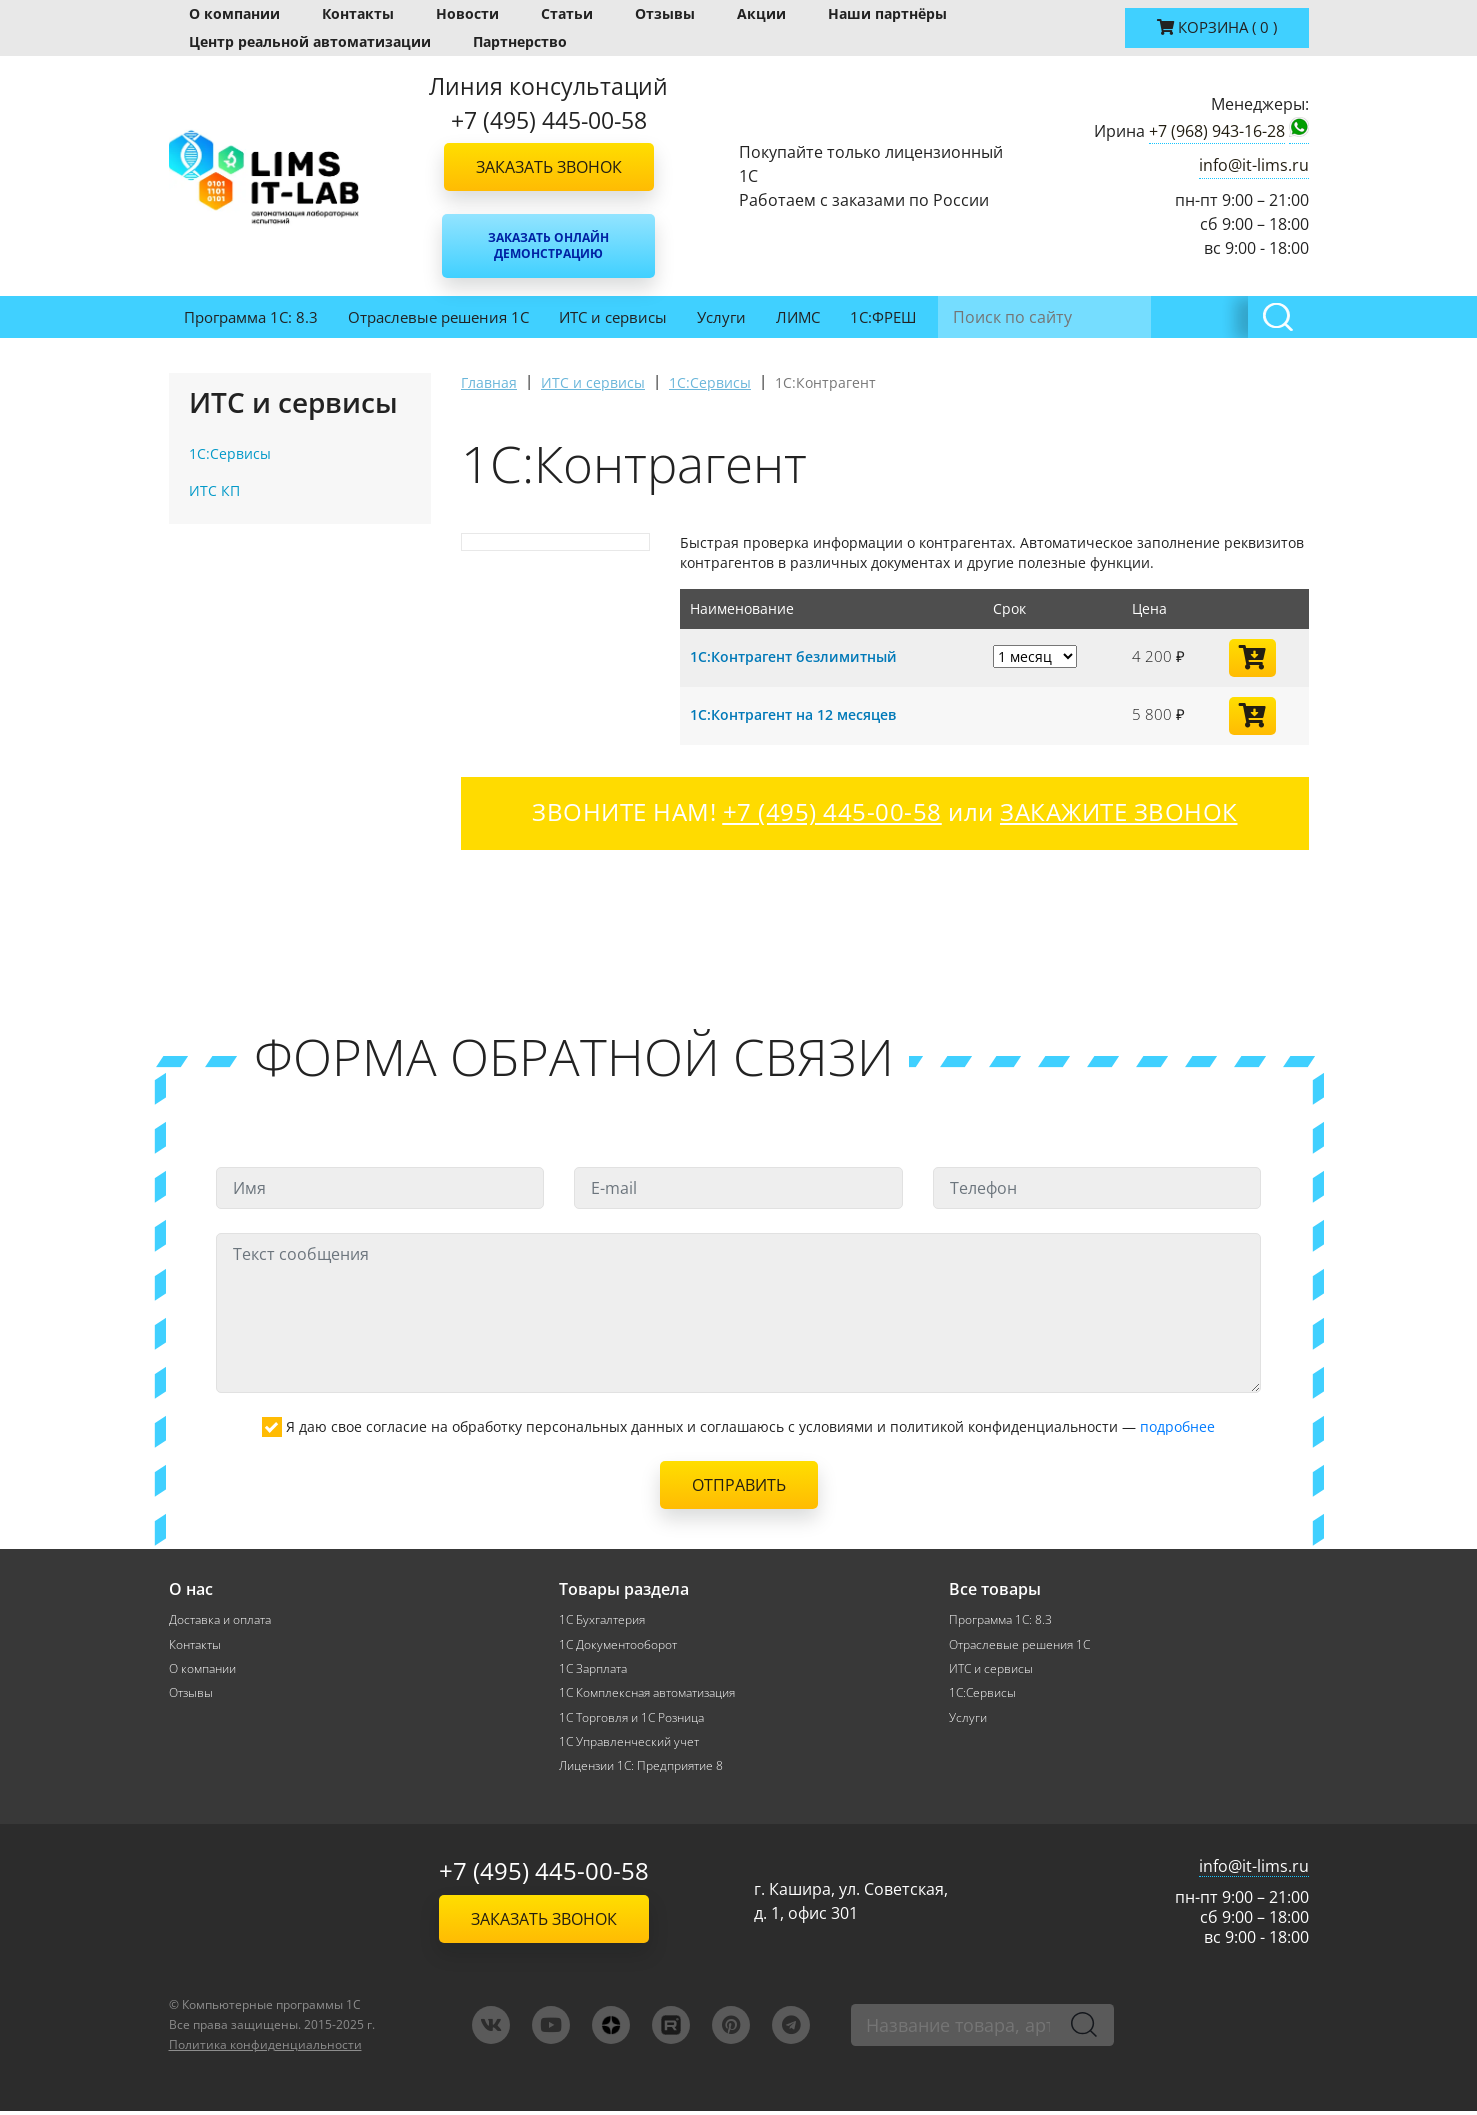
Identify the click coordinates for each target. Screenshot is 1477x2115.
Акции (761, 13)
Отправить (739, 1485)
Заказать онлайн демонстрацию (548, 245)
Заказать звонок (549, 167)
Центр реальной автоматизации (310, 41)
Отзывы (665, 13)
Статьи (567, 13)
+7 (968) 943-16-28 (1217, 131)
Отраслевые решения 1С (438, 317)
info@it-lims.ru (1254, 165)
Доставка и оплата (220, 1619)
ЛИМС (798, 317)
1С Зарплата (593, 1669)
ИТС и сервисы (613, 317)
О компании (234, 13)
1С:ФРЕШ (883, 317)
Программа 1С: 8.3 (251, 317)
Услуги (721, 317)
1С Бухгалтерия (602, 1619)
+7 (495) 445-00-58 (544, 1875)
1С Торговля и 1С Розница (631, 1719)
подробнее (1177, 1426)
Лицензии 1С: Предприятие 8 (641, 1769)
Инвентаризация (1008, 317)
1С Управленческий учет (629, 1744)
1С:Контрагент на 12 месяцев (803, 714)
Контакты (358, 13)
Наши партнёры (887, 13)
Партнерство (520, 41)
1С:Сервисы (982, 1694)
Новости (467, 13)
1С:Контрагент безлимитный (801, 656)
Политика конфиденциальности (265, 2048)
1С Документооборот (618, 1644)
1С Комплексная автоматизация (647, 1694)
